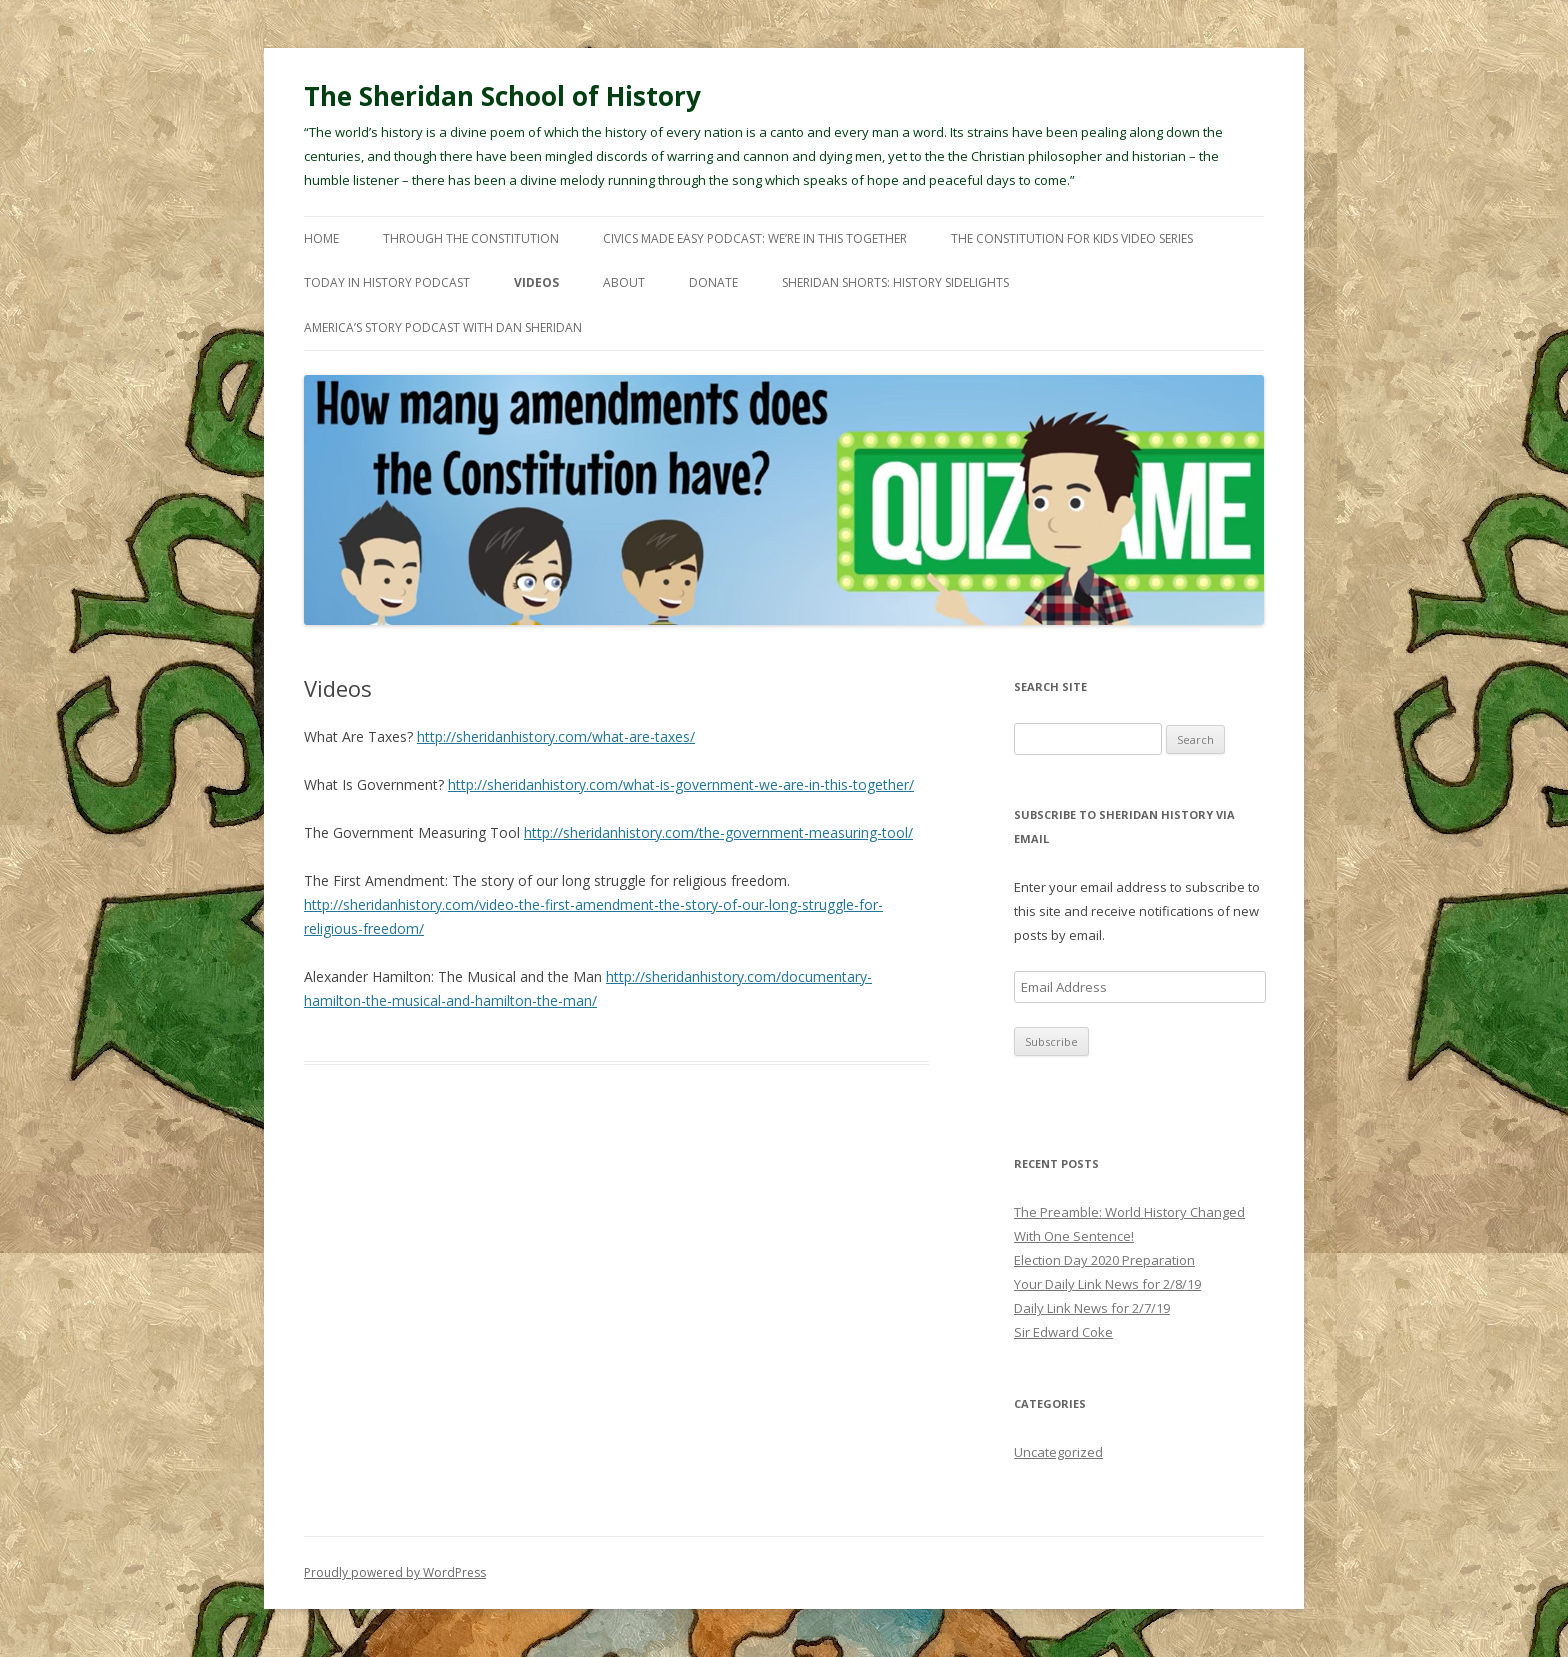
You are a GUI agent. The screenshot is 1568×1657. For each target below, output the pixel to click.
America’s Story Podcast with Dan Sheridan (443, 327)
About (624, 282)
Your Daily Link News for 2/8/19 (1107, 1284)
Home (321, 238)
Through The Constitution (471, 238)
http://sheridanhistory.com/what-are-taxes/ (556, 736)
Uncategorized (1058, 1452)
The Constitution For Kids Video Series (1072, 238)
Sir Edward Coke (1063, 1332)
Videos (536, 282)
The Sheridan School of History (502, 96)
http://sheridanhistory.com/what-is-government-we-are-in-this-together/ (681, 784)
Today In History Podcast (387, 282)
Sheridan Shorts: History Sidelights (895, 282)
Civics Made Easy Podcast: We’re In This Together (755, 238)
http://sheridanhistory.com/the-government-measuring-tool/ (718, 832)
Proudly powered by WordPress (395, 1572)
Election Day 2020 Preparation (1104, 1260)
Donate (713, 282)
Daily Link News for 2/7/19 (1092, 1308)
